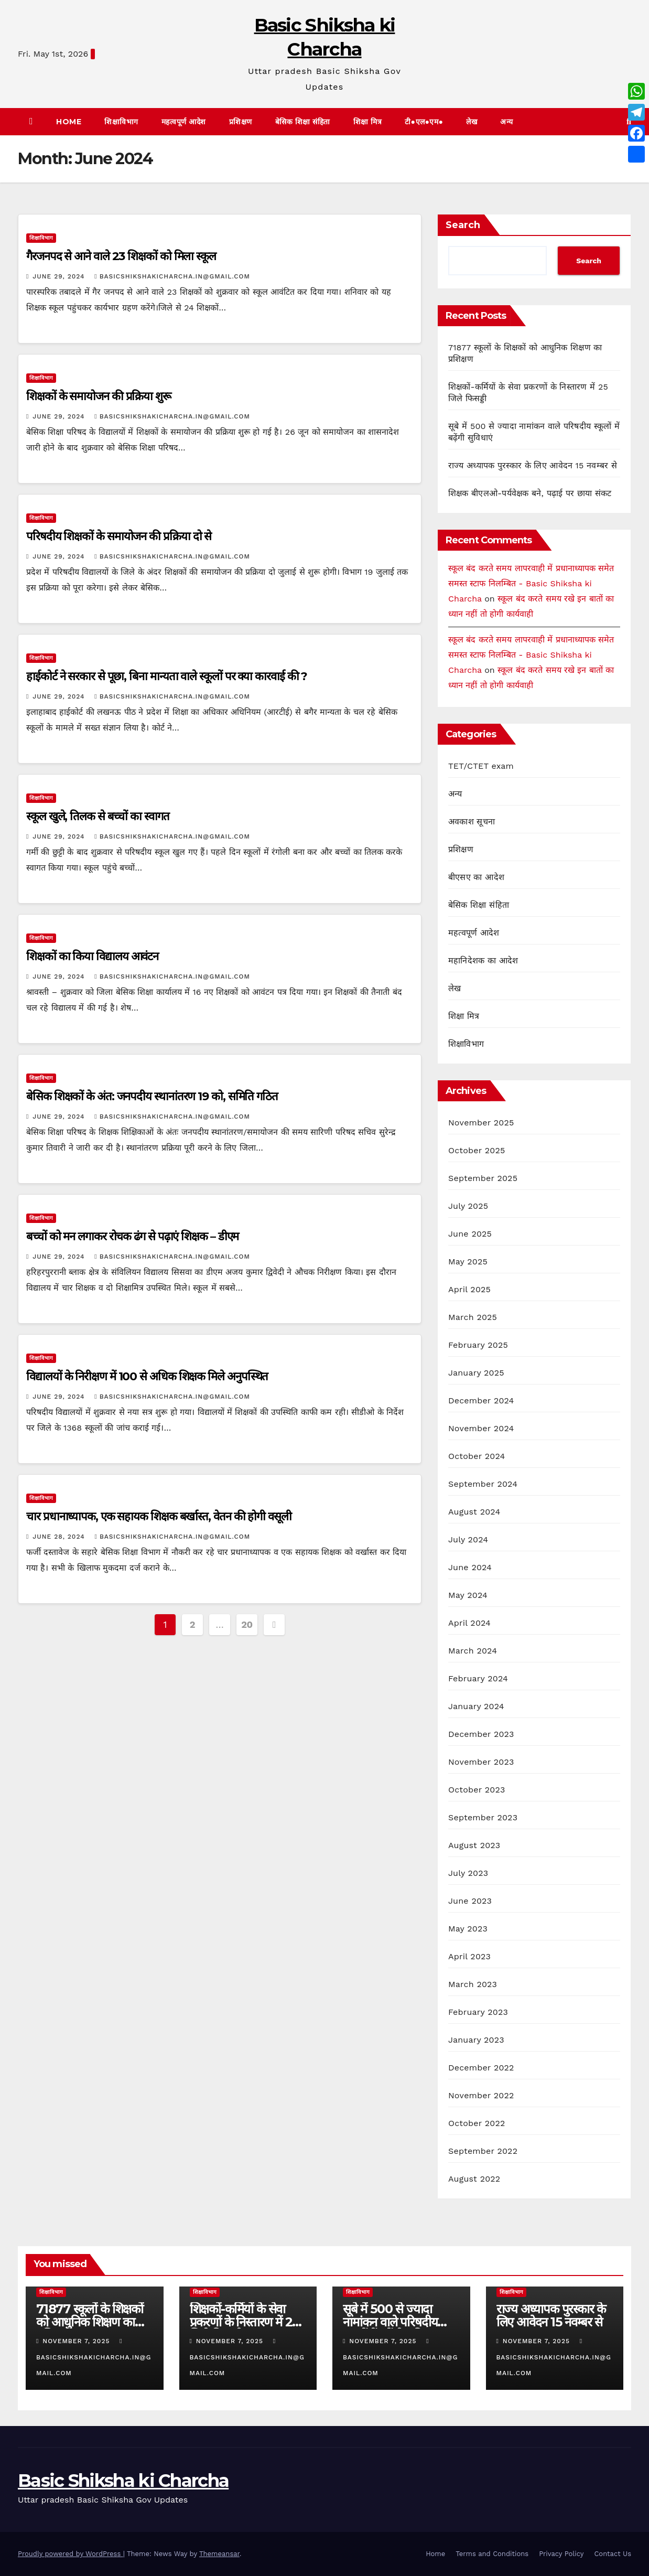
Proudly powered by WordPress (70, 2554)
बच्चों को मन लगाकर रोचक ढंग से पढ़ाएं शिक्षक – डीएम (132, 1236)
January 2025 (476, 1373)
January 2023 (476, 2040)
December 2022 (481, 2068)
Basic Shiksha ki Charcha (123, 2481)
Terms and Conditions (492, 2554)
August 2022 (474, 2179)
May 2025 (468, 1261)
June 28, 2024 (60, 1536)
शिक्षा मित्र (367, 121)
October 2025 (476, 1150)
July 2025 (468, 1206)
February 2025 (478, 1345)
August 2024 (474, 1512)
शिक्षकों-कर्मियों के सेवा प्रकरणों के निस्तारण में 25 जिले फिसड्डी (244, 2322)
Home (68, 121)
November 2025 (481, 1123)
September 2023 (482, 1817)
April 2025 (469, 1289)
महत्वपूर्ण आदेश (183, 121)
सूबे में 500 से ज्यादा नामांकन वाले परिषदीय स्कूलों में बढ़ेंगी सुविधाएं (391, 2322)
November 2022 (481, 2095)
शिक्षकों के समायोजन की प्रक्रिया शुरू (98, 396)
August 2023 (474, 1845)
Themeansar (219, 2554)
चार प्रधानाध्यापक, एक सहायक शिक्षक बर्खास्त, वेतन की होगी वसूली (158, 1516)
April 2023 (469, 1956)
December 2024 (481, 1400)
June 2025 (470, 1234)
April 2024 (469, 1623)
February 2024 (478, 1678)
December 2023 (481, 1734)
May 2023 (468, 1929)
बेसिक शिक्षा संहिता (302, 121)
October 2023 (476, 1790)
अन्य (506, 121)
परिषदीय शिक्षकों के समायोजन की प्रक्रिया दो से (118, 536)
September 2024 (482, 1484)
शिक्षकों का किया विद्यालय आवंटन (92, 956)
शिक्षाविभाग (121, 121)
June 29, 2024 (60, 276)
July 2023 (468, 1873)
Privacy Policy (561, 2554)
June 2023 (470, 1901)
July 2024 (468, 1539)
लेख (471, 121)
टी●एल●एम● (424, 121)
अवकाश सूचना (471, 822)
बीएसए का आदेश (476, 877)
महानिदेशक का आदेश (483, 960)
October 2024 (476, 1456)
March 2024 (472, 1651)
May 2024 (468, 1595)
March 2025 (472, 1317)
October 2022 (476, 2123)
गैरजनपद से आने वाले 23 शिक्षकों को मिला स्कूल (121, 256)
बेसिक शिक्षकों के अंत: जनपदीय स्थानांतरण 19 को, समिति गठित (152, 1096)
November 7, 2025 (77, 2341)
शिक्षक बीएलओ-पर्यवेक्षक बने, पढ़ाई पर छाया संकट (530, 493)
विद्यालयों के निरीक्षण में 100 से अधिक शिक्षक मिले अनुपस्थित (147, 1376)
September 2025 (482, 1178)
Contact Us (612, 2554)
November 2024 (481, 1428)
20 (247, 1624)
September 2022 (482, 2151)
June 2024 (470, 1567)
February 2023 (478, 2012)
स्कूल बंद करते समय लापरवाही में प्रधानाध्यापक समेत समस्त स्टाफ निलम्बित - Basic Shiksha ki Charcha (531, 583)
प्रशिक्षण (240, 121)
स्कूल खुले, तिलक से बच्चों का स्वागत (97, 816)
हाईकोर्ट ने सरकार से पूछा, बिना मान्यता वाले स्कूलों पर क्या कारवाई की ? (166, 676)
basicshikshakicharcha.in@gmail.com (172, 276)
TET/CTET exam (481, 766)
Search (463, 225)
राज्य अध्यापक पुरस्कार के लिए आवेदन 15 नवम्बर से (532, 465)
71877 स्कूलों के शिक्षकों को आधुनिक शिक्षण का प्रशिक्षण (89, 2322)
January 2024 (476, 1706)
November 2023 (481, 1762)
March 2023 (472, 1984)
